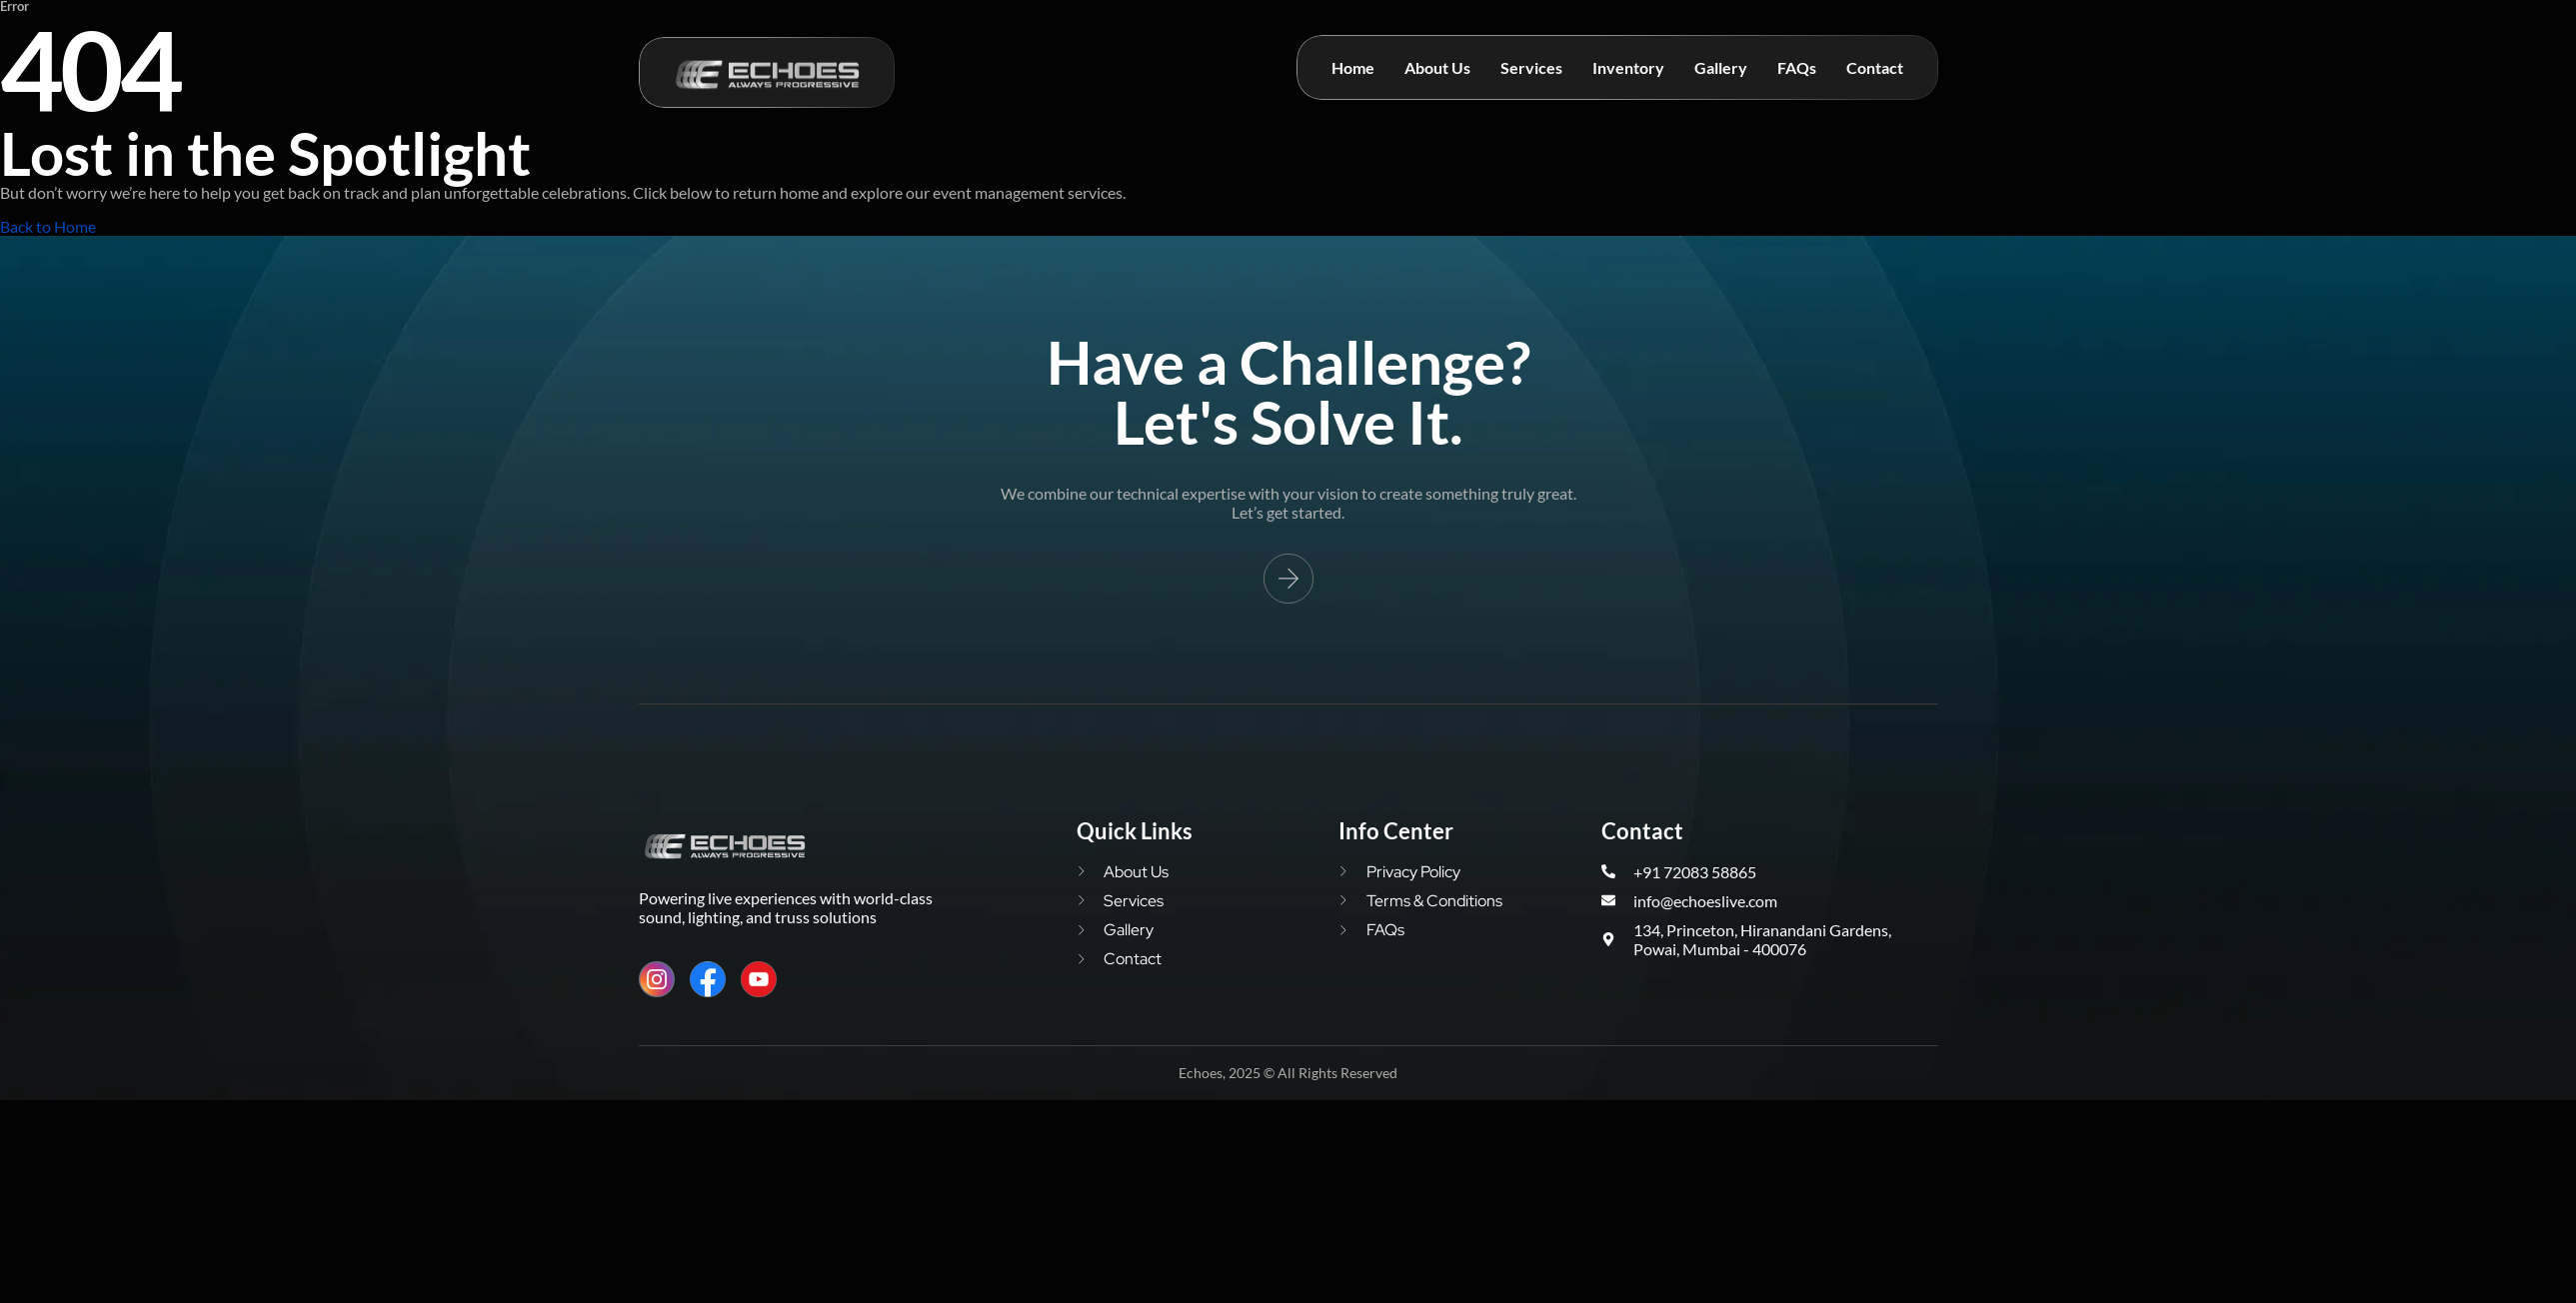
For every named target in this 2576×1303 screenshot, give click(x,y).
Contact (1874, 67)
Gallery (1720, 67)
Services (1531, 67)
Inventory (1628, 67)
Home (1352, 67)
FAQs (1796, 67)
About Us (1437, 67)
